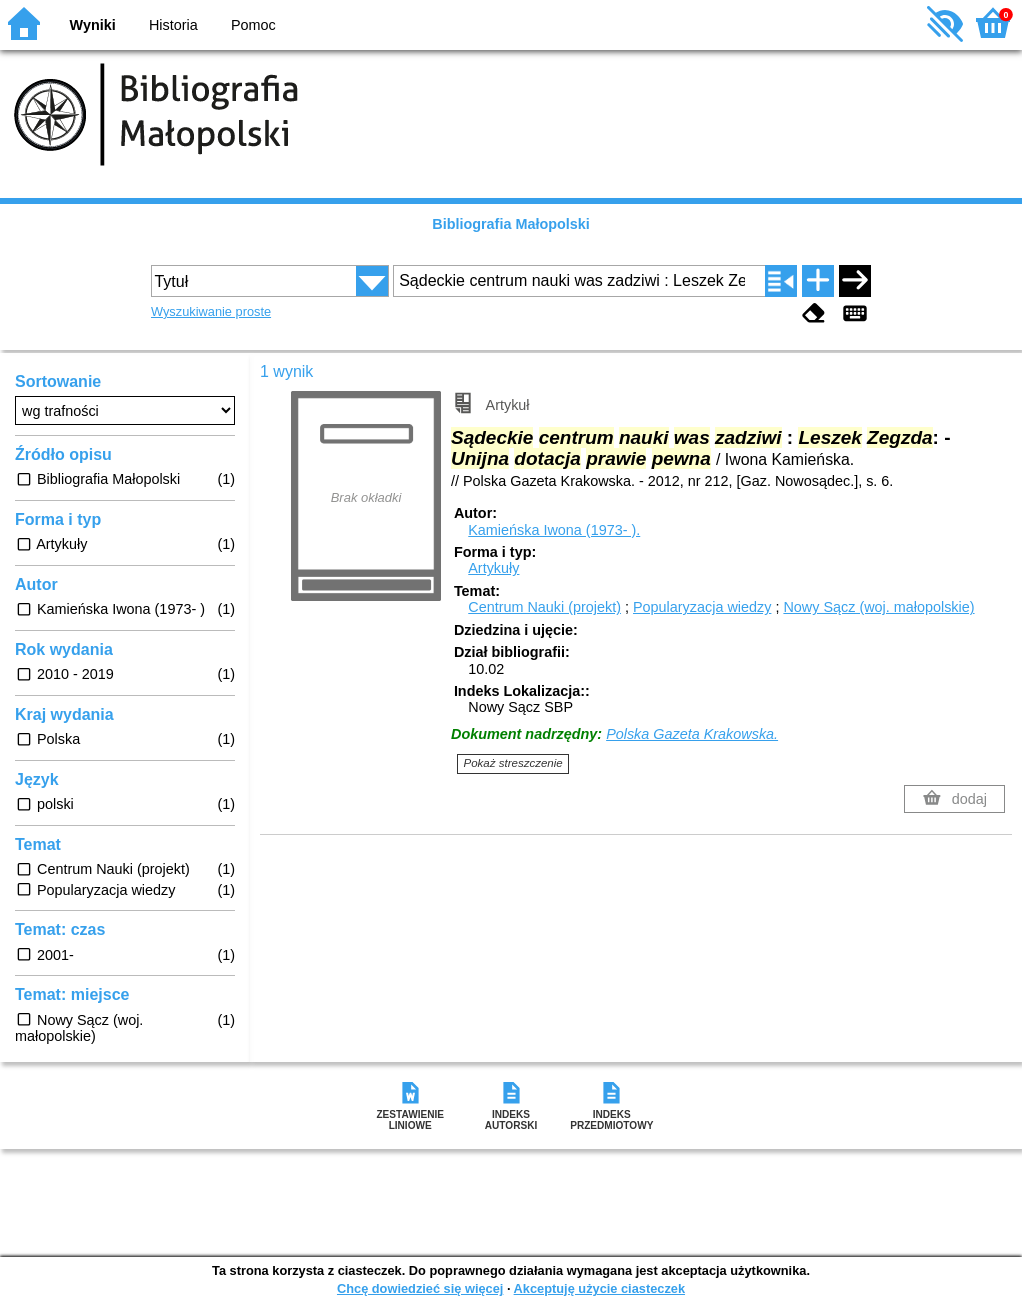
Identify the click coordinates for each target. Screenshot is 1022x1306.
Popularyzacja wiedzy (702, 607)
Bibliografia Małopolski (511, 224)
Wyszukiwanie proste (211, 311)
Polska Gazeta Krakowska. (692, 734)
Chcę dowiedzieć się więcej (420, 1288)
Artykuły (493, 568)
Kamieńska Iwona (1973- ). (554, 530)
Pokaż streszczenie (513, 763)
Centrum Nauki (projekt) (544, 607)
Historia (173, 25)
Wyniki (93, 25)
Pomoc (253, 25)
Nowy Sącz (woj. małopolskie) (878, 607)
